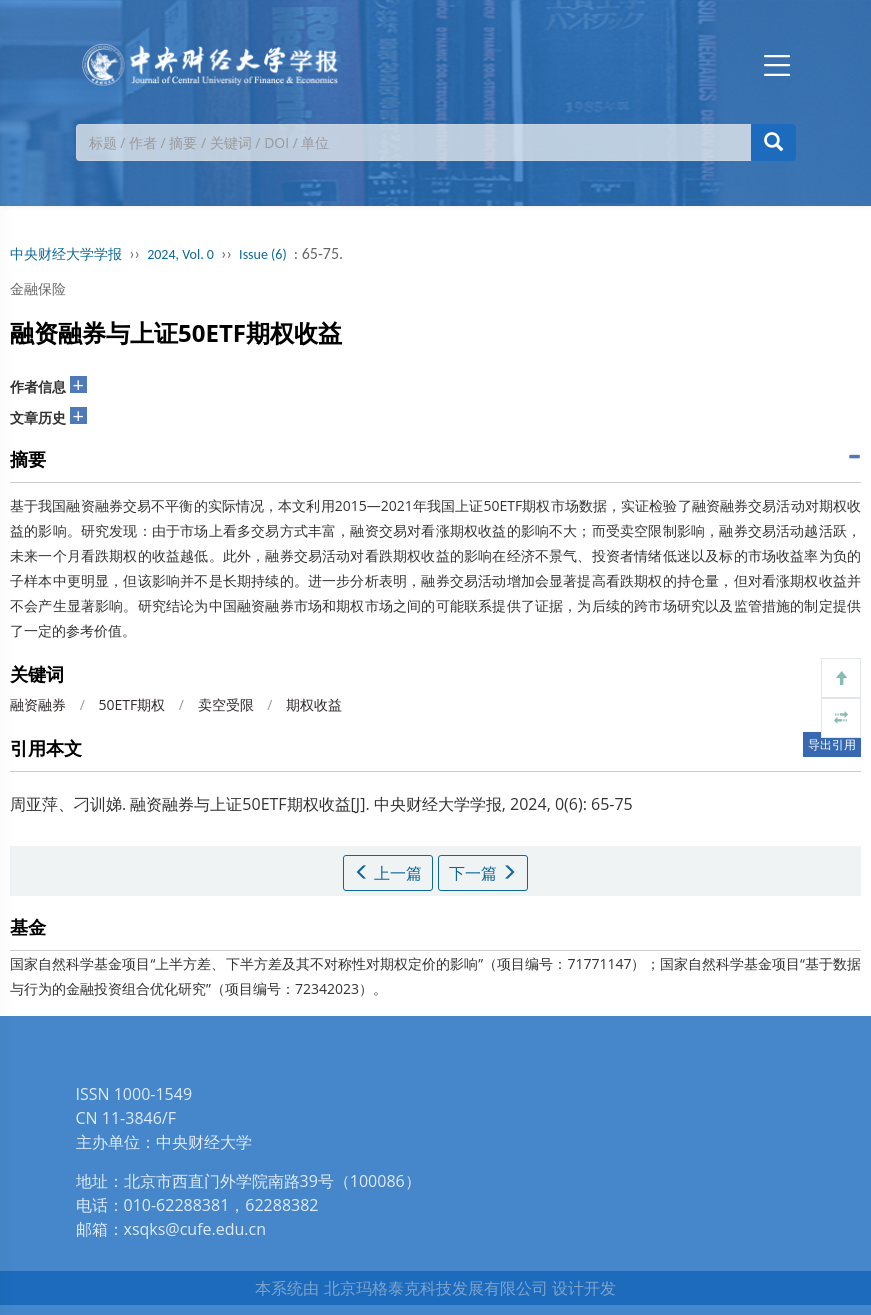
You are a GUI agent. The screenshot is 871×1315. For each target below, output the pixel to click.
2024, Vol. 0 (180, 254)
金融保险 (38, 288)
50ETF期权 (131, 704)
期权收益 (314, 704)
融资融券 (38, 704)
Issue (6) (263, 254)
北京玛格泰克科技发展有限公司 (436, 1288)
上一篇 (388, 873)
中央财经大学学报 (66, 254)
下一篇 (483, 873)
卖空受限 (226, 704)
